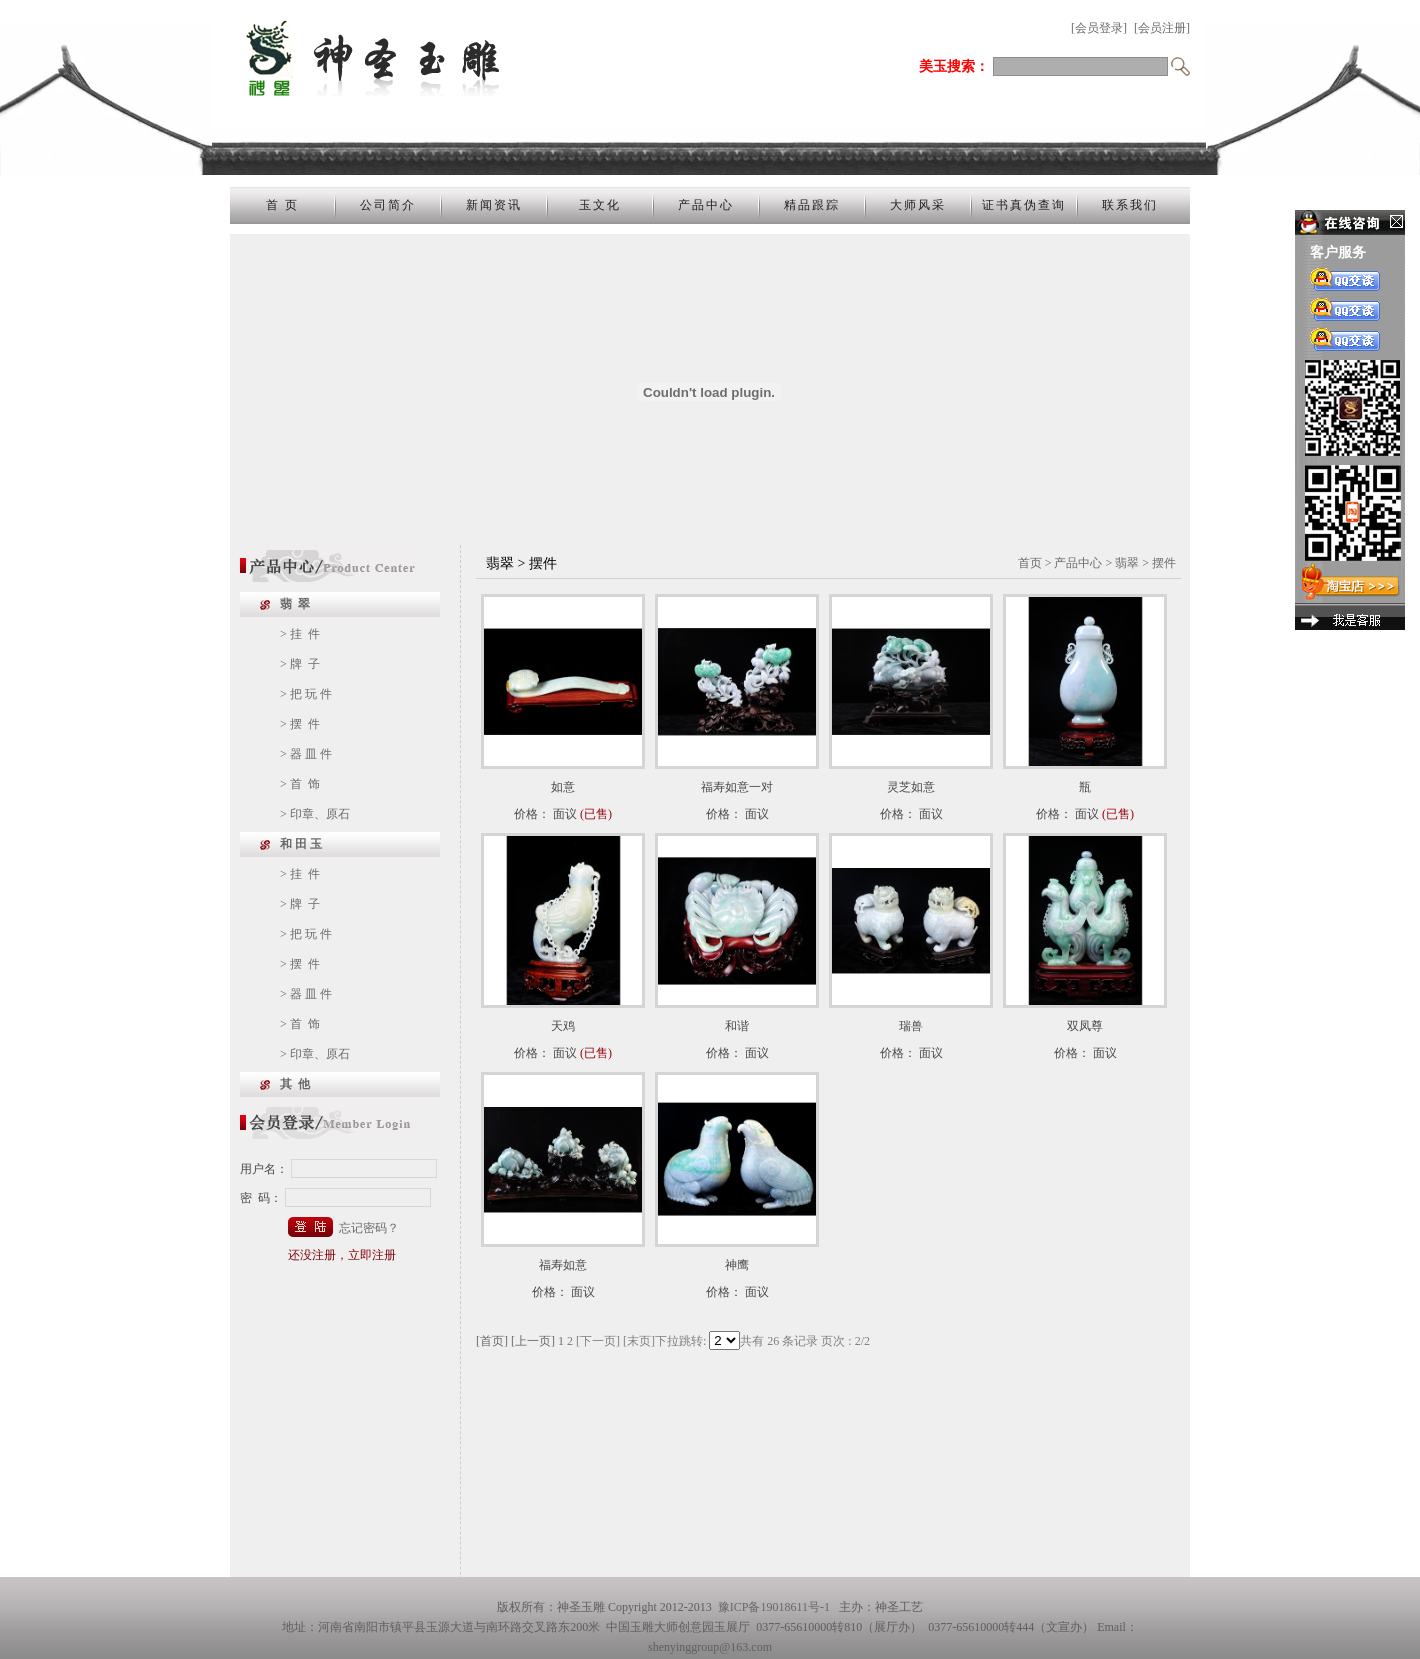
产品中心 (706, 205)
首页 (1030, 563)
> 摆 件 (300, 724)
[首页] (492, 1341)
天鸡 (563, 1026)
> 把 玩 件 (306, 694)
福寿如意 (563, 1265)
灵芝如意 (911, 787)
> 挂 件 (300, 634)
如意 (563, 787)
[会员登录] (1099, 28)
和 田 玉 (301, 844)
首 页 (282, 205)
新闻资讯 (494, 205)
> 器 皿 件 (306, 754)
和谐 (737, 1026)
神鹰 (737, 1265)
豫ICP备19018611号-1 (774, 1607)
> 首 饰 (300, 784)
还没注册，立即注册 (342, 1255)
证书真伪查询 (1024, 205)
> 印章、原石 (315, 814)
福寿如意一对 (737, 787)
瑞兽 (911, 1026)
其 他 (295, 1084)
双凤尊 (1085, 1026)
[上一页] (533, 1341)
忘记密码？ (369, 1228)
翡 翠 (295, 604)
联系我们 (1130, 205)
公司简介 (388, 205)
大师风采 (918, 205)
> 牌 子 (300, 664)
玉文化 (600, 205)
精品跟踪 (812, 205)
